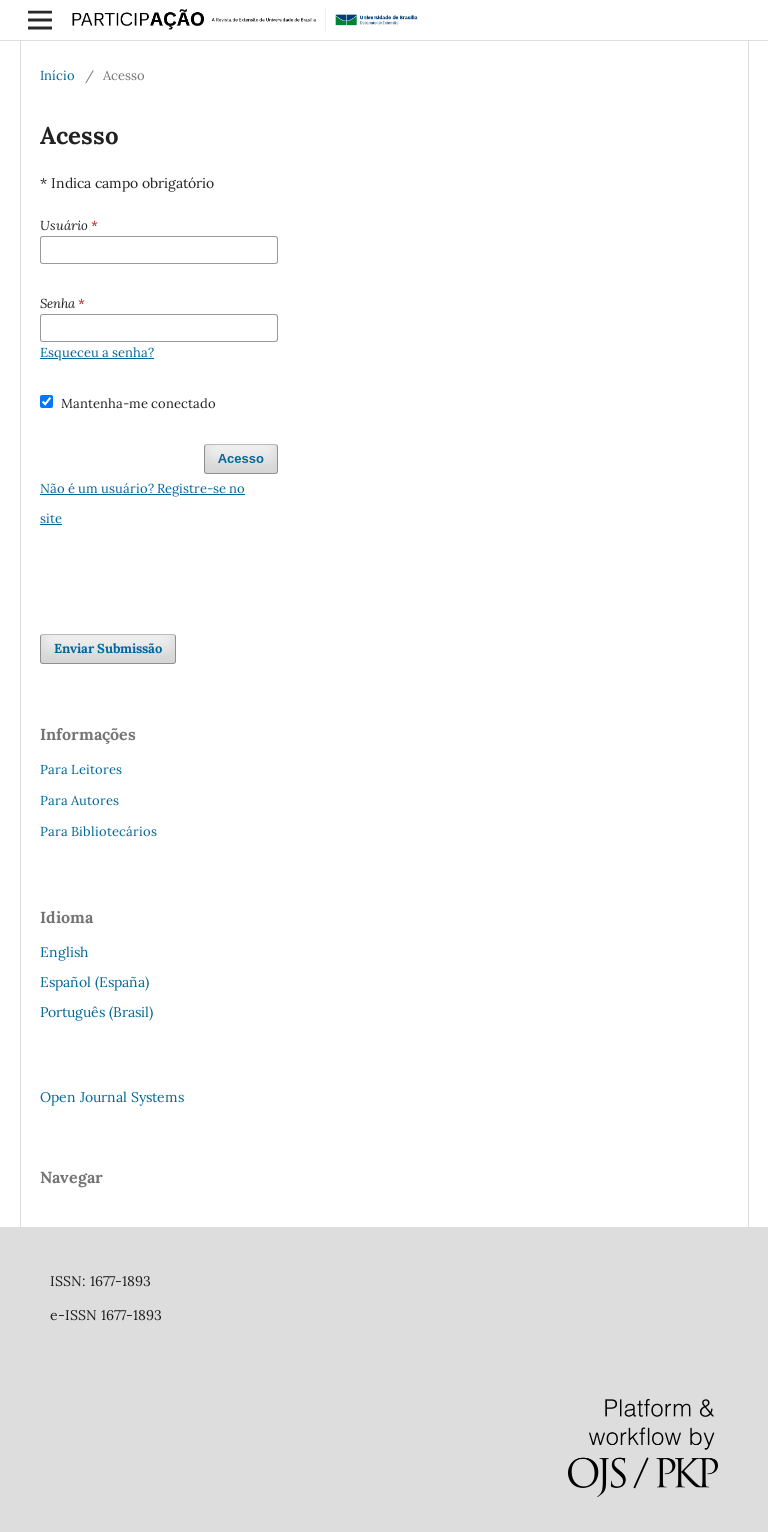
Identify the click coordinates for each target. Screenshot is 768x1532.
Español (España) (94, 982)
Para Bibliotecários (98, 831)
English (64, 952)
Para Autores (79, 800)
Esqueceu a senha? (97, 352)
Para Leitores (81, 769)
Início (57, 75)
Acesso (241, 458)
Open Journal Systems (112, 1097)
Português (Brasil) (96, 1012)
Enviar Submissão (108, 648)
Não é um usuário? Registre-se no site (142, 503)
